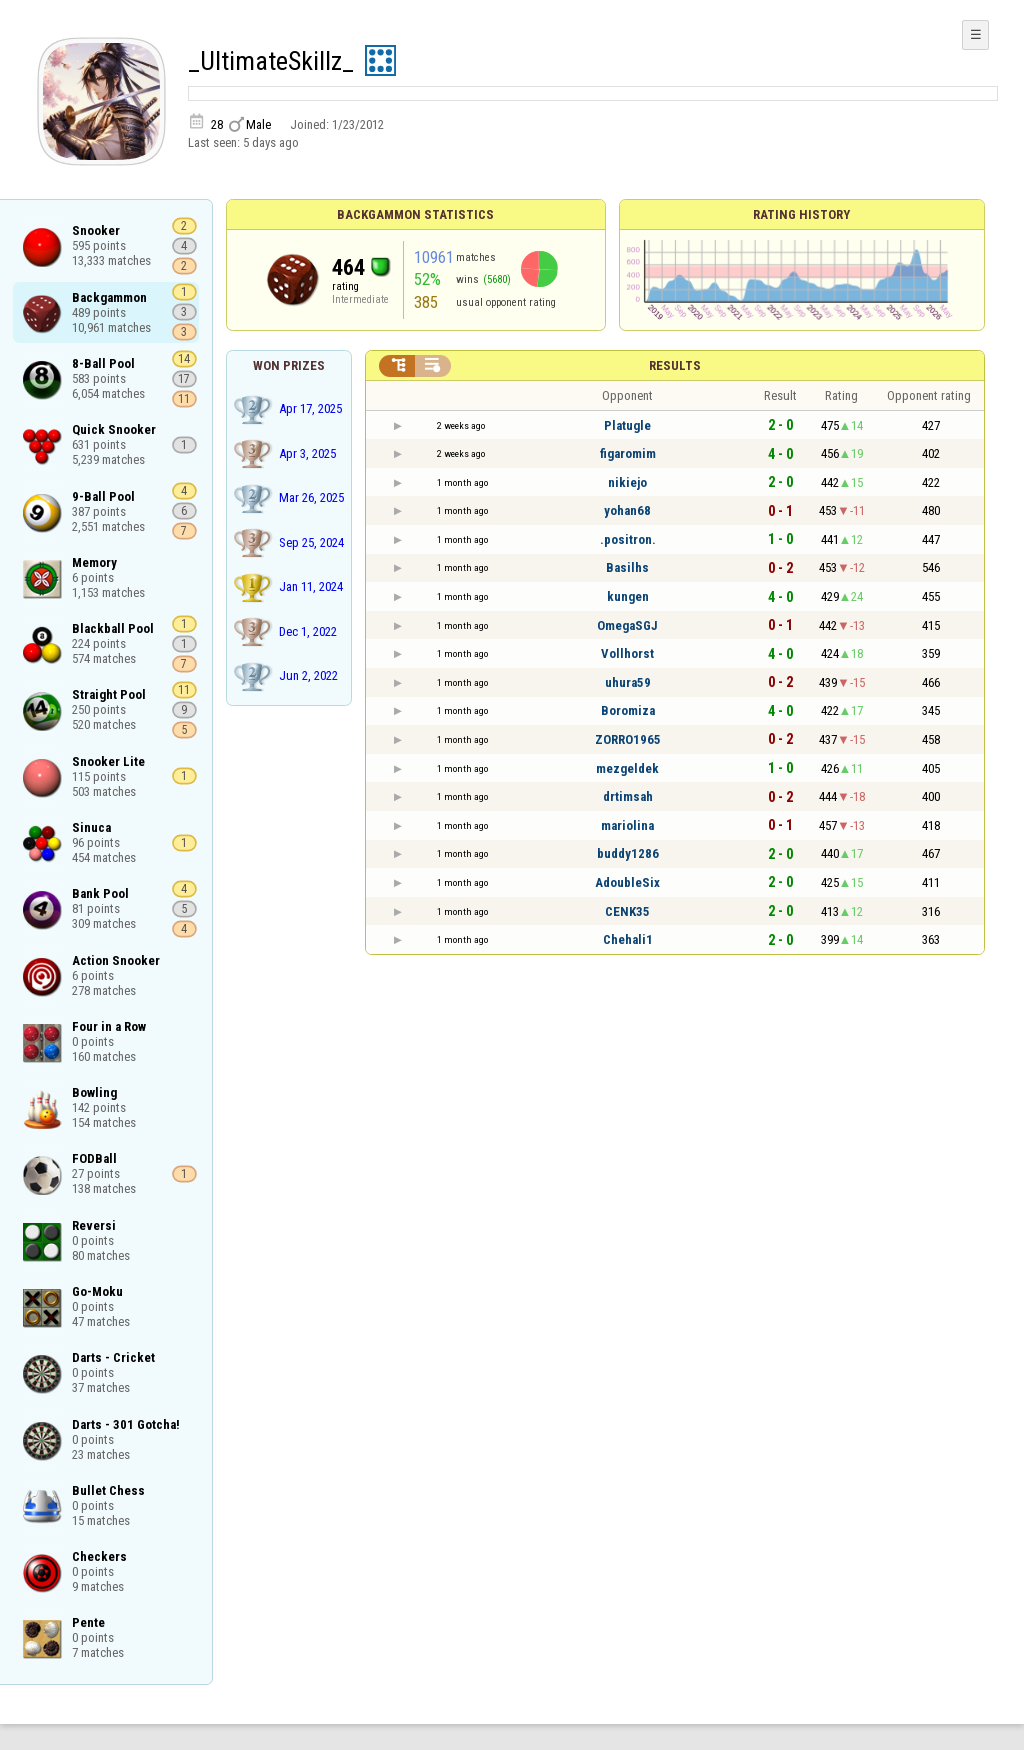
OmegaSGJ (627, 625)
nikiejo (627, 482)
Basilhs (627, 567)
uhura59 (628, 682)
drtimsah (628, 796)
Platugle (627, 425)
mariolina (627, 825)
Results (675, 365)
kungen (628, 596)
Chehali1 (628, 939)
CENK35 (627, 911)
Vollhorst (627, 653)
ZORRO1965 (628, 739)
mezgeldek (627, 768)
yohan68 (627, 510)
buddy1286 (628, 853)
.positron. (628, 539)
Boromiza (628, 710)
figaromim (628, 453)
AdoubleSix (627, 882)
